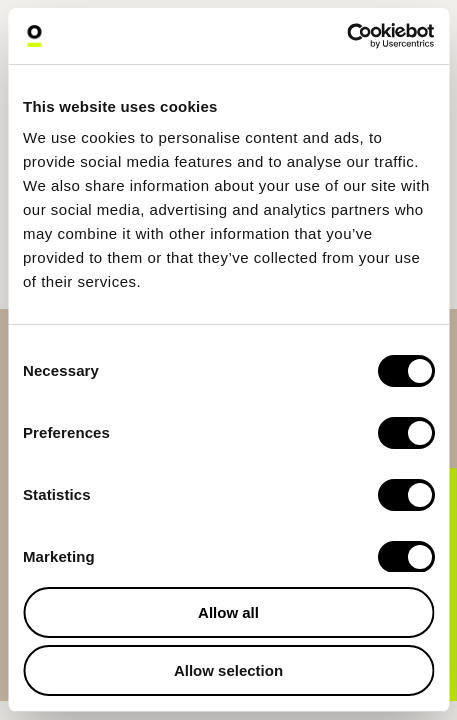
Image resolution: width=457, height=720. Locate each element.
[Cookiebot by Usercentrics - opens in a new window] (346, 36)
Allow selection (228, 670)
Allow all (228, 612)
